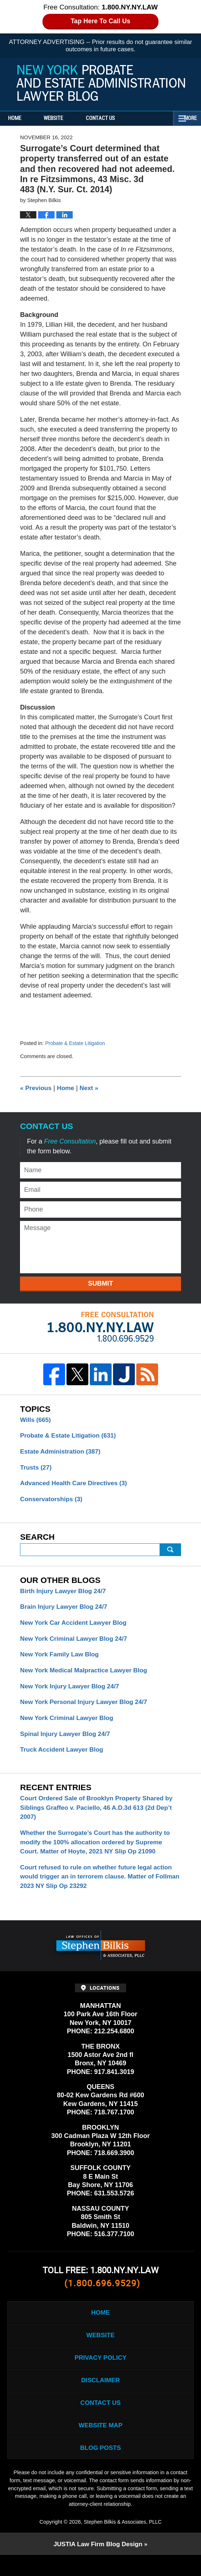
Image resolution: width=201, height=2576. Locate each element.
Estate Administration (62, 1452)
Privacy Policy (100, 2373)
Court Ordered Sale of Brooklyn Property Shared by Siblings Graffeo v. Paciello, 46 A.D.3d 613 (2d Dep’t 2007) (100, 1816)
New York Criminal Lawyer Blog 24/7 (76, 1643)
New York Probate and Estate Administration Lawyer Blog (100, 83)
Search (170, 1552)
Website (66, 118)
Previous (36, 1088)
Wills (36, 1420)
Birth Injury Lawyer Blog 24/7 (65, 1594)
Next (92, 1088)
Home (21, 118)
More (186, 118)
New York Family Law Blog (61, 1659)
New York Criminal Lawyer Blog (69, 1725)
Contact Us (119, 118)
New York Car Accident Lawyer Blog (76, 1627)
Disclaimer (100, 2396)
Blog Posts (100, 2467)
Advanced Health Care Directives (76, 1485)
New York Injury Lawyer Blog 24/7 (72, 1692)
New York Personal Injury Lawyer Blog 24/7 (86, 1708)
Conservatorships (52, 1502)
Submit (100, 1283)
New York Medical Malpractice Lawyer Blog (86, 1676)
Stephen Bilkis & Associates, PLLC (123, 2542)
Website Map (100, 2444)
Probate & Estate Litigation (76, 1043)
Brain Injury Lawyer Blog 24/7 (66, 1610)
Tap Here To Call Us (100, 21)
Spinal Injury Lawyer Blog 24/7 (67, 1741)
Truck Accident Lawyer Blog (63, 1757)
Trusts (36, 1469)
